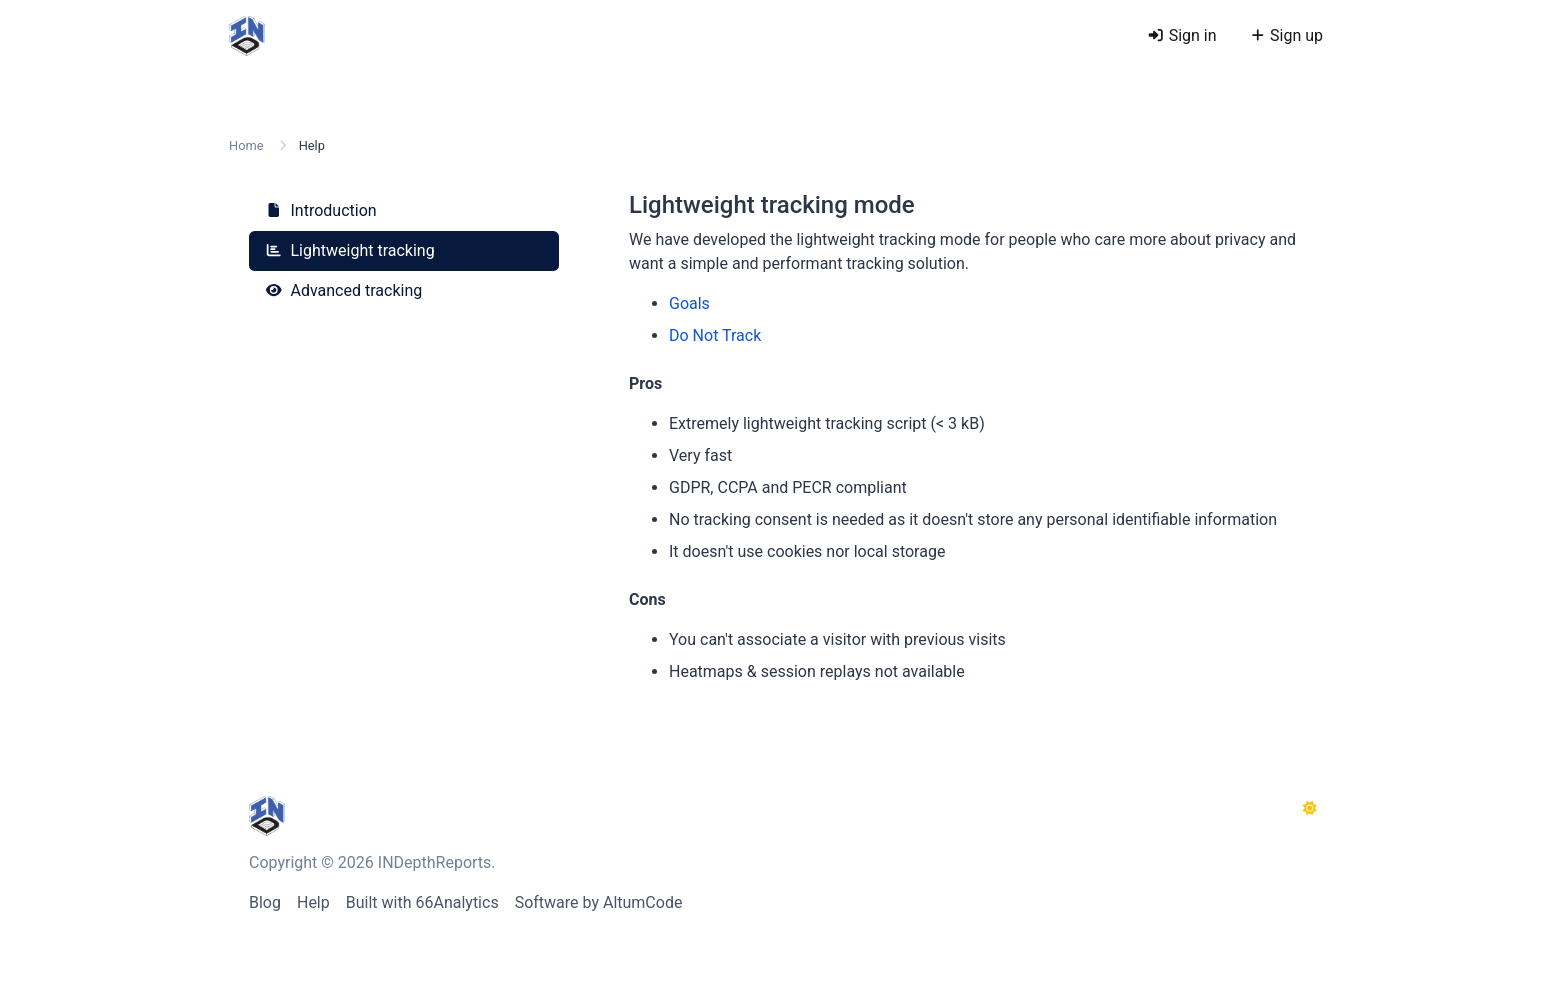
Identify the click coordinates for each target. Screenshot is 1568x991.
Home (246, 145)
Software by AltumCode (599, 902)
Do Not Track (715, 335)
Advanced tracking (343, 290)
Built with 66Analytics (422, 902)
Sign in (1181, 35)
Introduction (321, 210)
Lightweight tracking (350, 250)
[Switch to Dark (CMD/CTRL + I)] (1310, 809)
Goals (689, 303)
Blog (265, 902)
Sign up (1286, 35)
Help (313, 902)
